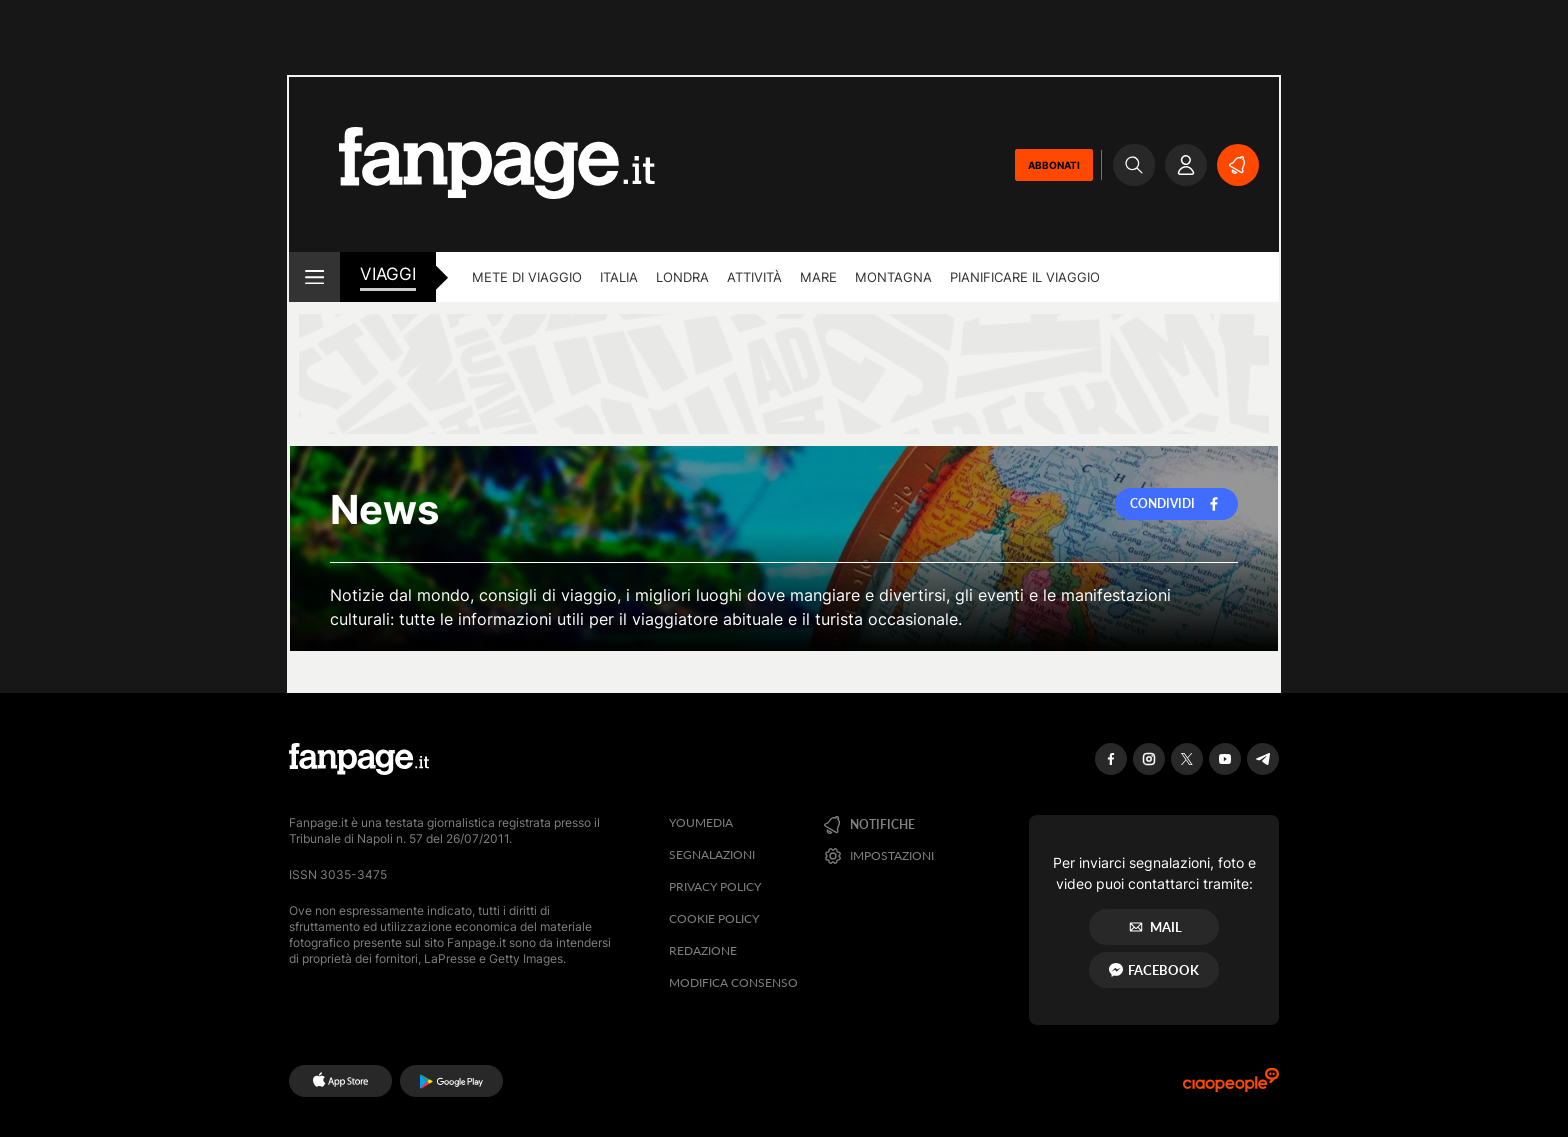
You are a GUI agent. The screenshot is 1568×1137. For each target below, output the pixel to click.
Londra (682, 277)
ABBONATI (1054, 165)
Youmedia (701, 822)
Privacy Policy (715, 886)
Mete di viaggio (527, 277)
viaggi (388, 274)
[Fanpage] (359, 759)
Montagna (893, 277)
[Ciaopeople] (1231, 1086)
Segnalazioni (712, 854)
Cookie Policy (714, 918)
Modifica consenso (733, 982)
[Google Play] (451, 1081)
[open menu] (314, 277)
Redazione (703, 950)
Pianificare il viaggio (1025, 277)
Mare (818, 277)
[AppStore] (340, 1081)
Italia (619, 277)
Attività (754, 277)
